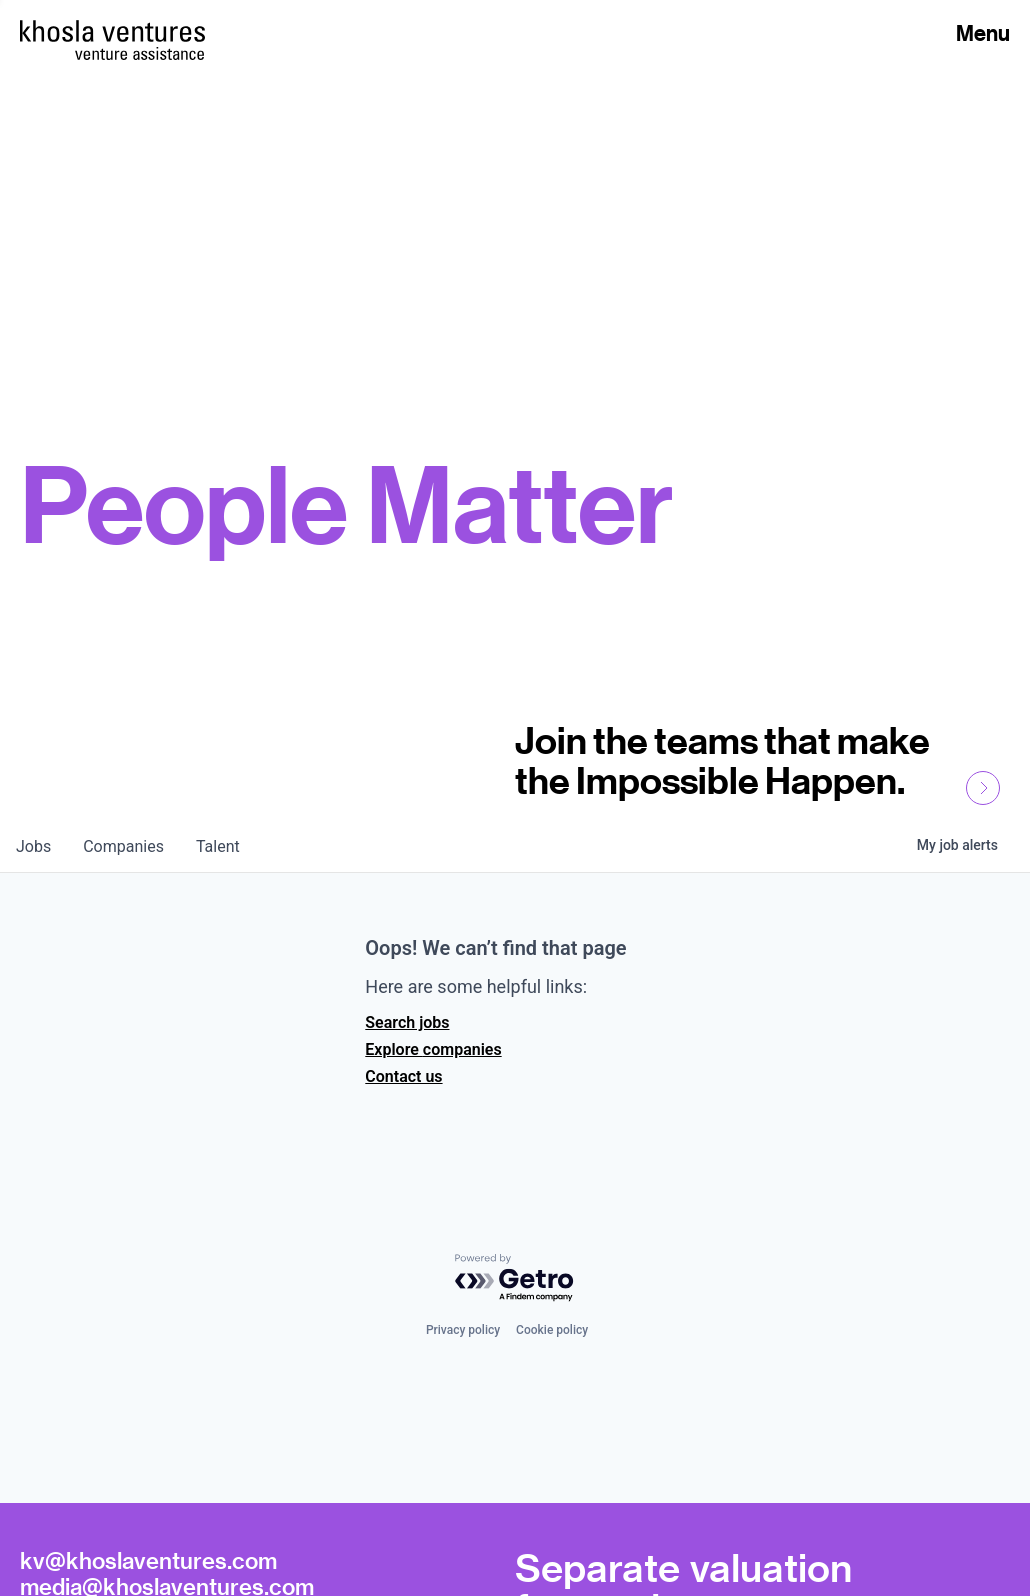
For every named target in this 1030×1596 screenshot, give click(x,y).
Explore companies (433, 1049)
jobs (33, 846)
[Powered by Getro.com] (515, 1278)
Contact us (403, 1076)
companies (123, 846)
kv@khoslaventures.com (148, 1560)
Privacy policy (463, 1330)
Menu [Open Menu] (983, 33)
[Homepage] (112, 31)
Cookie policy (552, 1330)
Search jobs (407, 1022)
